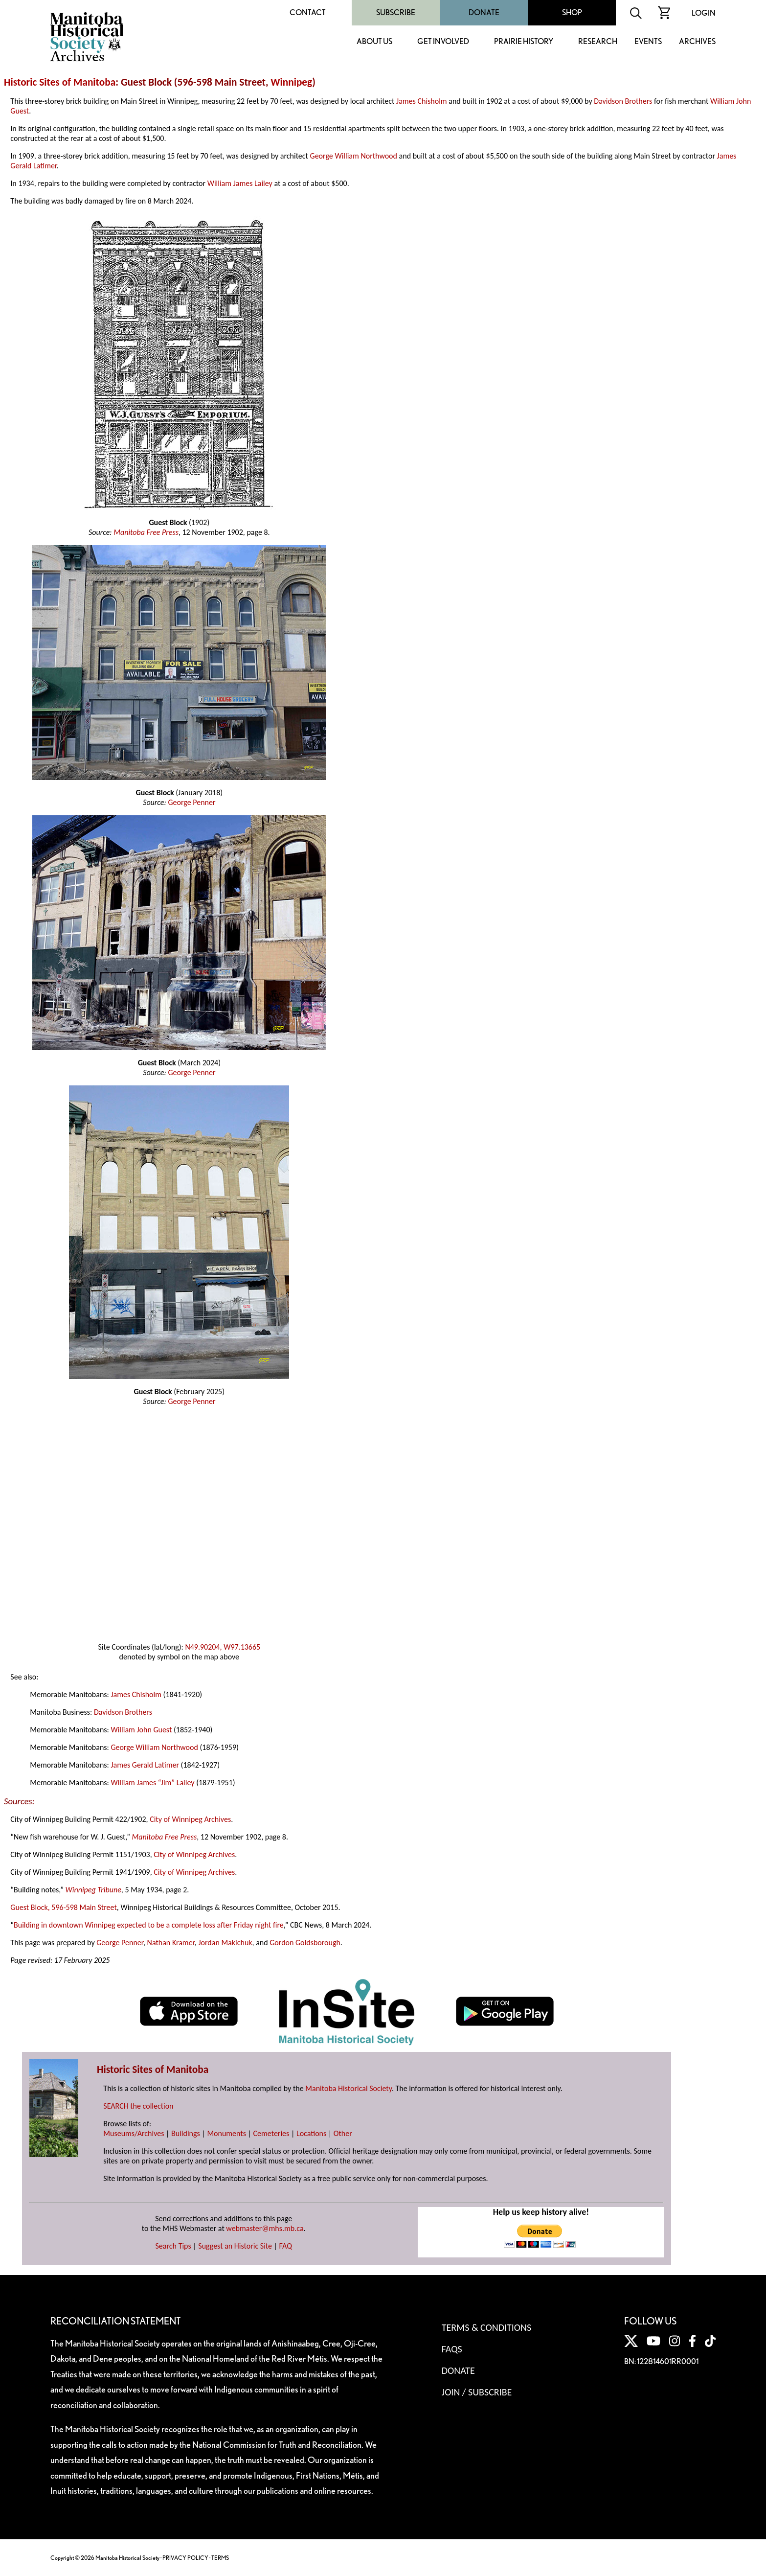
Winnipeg (291, 82)
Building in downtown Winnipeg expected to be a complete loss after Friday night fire (149, 1925)
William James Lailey (239, 183)
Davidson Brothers (623, 101)
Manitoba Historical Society (348, 2088)
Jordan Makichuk (225, 1942)
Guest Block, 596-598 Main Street (63, 1907)
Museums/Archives (133, 2133)
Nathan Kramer (171, 1942)
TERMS (220, 2557)
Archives (697, 42)
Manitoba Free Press (146, 532)
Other (343, 2133)
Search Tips (173, 2246)
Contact (308, 12)
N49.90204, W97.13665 (222, 1647)
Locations (311, 2133)
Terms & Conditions (486, 2327)
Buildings (185, 2133)
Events (648, 42)
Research (597, 42)
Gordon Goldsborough (305, 1942)
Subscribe (395, 12)
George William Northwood (353, 156)
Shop (572, 12)
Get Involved (443, 42)
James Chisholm (421, 101)
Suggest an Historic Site (235, 2246)
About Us (374, 42)
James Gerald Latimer (145, 1765)
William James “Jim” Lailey (152, 1782)
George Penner (191, 802)
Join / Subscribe (477, 2392)
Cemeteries (271, 2133)
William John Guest (141, 1729)
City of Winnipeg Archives (190, 1819)
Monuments (226, 2133)
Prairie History (523, 42)
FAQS (452, 2349)
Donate (484, 12)
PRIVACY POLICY (185, 2557)
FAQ (285, 2246)
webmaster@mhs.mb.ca (264, 2228)
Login (704, 13)
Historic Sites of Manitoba (59, 82)
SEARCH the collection (138, 2106)
